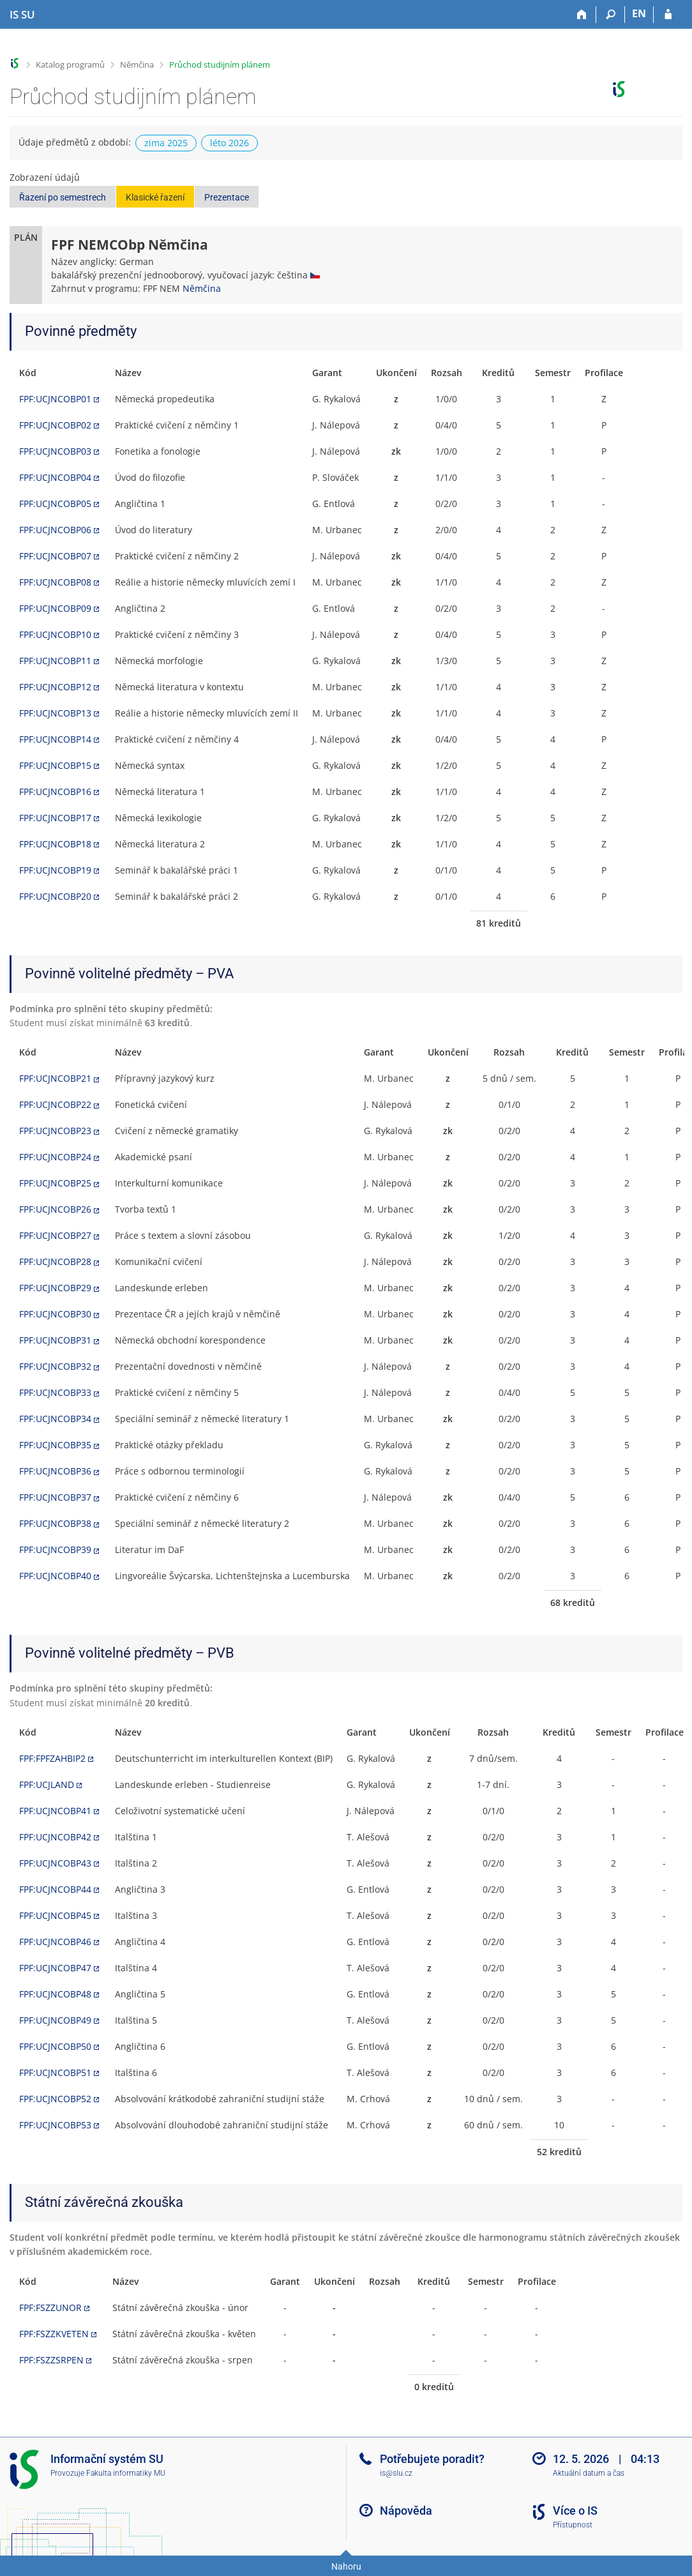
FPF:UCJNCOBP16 (55, 791)
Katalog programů (70, 64)
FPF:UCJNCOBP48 (55, 1994)
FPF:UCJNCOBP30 (55, 1314)
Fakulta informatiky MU (125, 2473)
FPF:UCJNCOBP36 (55, 1471)
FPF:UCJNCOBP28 (55, 1261)
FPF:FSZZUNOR (50, 2307)
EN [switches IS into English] (639, 13)
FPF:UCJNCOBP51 (55, 2072)
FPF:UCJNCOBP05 (55, 503)
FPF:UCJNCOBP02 (55, 425)
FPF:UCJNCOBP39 (55, 1549)
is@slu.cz (396, 2473)
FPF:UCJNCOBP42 (55, 1837)
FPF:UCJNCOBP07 (55, 556)
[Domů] (582, 14)
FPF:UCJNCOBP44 (55, 1889)
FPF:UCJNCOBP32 (55, 1366)
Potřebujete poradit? (432, 2459)
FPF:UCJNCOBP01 (55, 399)
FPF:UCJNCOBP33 (55, 1392)
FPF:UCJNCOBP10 (55, 634)
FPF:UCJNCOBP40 (55, 1576)
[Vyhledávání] (610, 14)
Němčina (137, 64)
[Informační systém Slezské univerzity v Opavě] (22, 14)
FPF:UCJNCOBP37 (55, 1497)
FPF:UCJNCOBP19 (55, 870)
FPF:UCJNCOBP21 (55, 1078)
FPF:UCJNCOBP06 (55, 530)
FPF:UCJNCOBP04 (55, 477)
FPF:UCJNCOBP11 (55, 661)
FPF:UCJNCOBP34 (55, 1419)
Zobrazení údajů (45, 177)
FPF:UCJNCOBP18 (55, 844)
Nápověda (406, 2510)
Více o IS (575, 2510)
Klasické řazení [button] (155, 197)
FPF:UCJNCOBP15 (55, 765)
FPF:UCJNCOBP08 (55, 582)
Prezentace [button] (226, 197)
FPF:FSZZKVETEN (54, 2334)
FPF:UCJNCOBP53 (55, 2125)
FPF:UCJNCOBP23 (55, 1131)
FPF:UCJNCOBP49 (55, 2020)
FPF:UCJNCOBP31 (55, 1340)
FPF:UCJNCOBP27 (55, 1235)
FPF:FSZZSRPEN (51, 2360)
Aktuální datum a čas (588, 2473)
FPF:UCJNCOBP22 (55, 1104)
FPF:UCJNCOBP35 (55, 1445)
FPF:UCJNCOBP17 (55, 818)
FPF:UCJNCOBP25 (55, 1183)
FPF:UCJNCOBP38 (55, 1523)
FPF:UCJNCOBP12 (55, 687)
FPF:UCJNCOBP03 (55, 451)
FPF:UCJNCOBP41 (55, 1811)
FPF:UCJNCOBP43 (55, 1863)
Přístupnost (572, 2524)
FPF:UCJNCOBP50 (55, 2046)
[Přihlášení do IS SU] (668, 14)
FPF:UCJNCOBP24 (55, 1157)
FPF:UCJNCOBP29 (55, 1288)
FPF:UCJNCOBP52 (55, 2099)
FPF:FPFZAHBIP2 (52, 1758)
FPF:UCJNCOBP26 (55, 1209)
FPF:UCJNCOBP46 (55, 1942)
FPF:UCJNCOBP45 (55, 1915)
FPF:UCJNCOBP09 (55, 608)
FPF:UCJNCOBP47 (55, 1968)
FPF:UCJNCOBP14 (55, 739)
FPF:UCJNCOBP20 (55, 896)
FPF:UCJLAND (46, 1784)
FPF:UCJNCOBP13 (55, 713)
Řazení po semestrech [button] (62, 197)
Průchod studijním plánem (219, 64)
